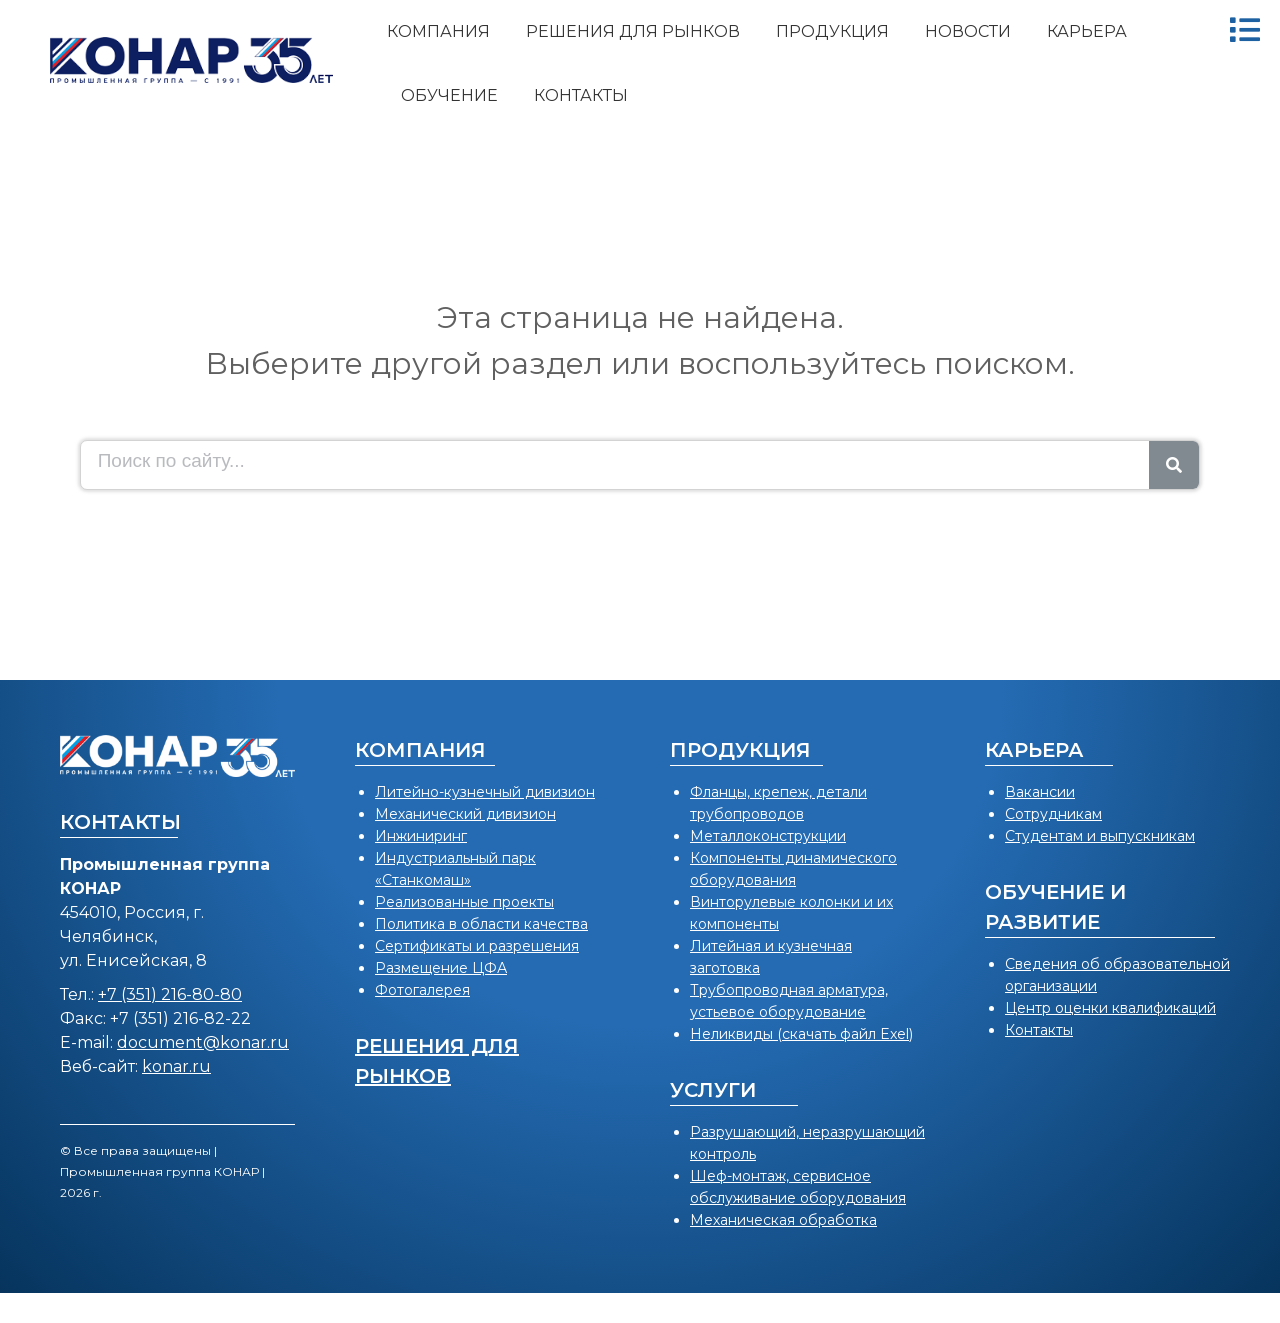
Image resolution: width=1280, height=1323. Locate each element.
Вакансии (1040, 792)
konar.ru (176, 1066)
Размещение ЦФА (441, 968)
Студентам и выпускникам (1100, 836)
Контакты (1039, 1030)
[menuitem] (438, 32)
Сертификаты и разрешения (477, 946)
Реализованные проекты (464, 902)
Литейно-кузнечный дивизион (485, 792)
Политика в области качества (481, 924)
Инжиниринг (421, 836)
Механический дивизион (465, 814)
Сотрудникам (1053, 814)
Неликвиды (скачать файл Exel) (801, 1034)
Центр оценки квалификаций (1110, 1008)
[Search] (1174, 465)
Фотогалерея (422, 990)
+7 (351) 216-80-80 (170, 994)
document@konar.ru (203, 1042)
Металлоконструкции (768, 836)
